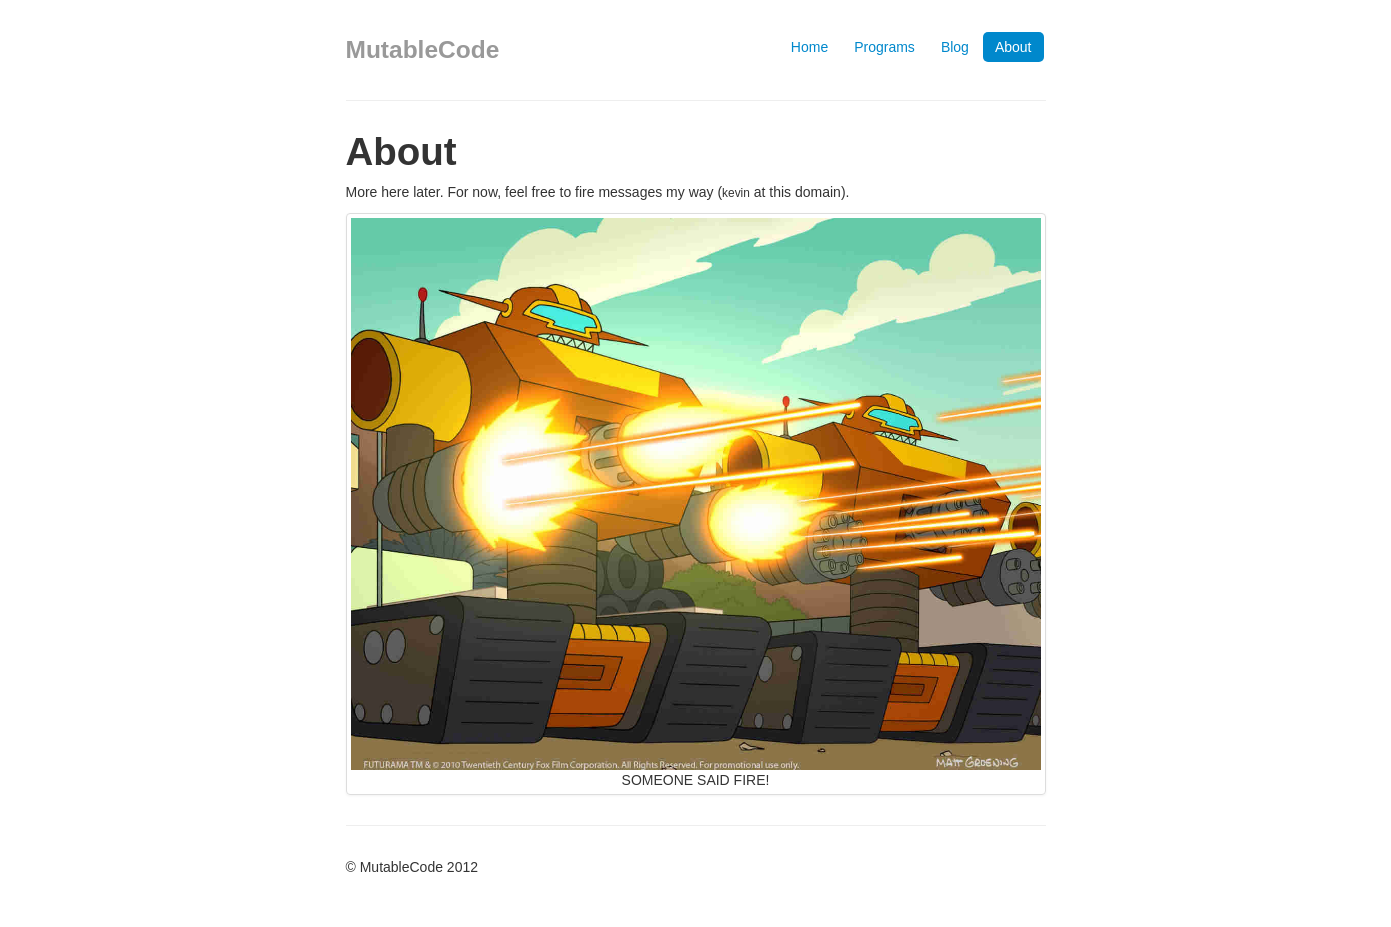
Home (809, 47)
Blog (955, 47)
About (1013, 47)
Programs (884, 47)
